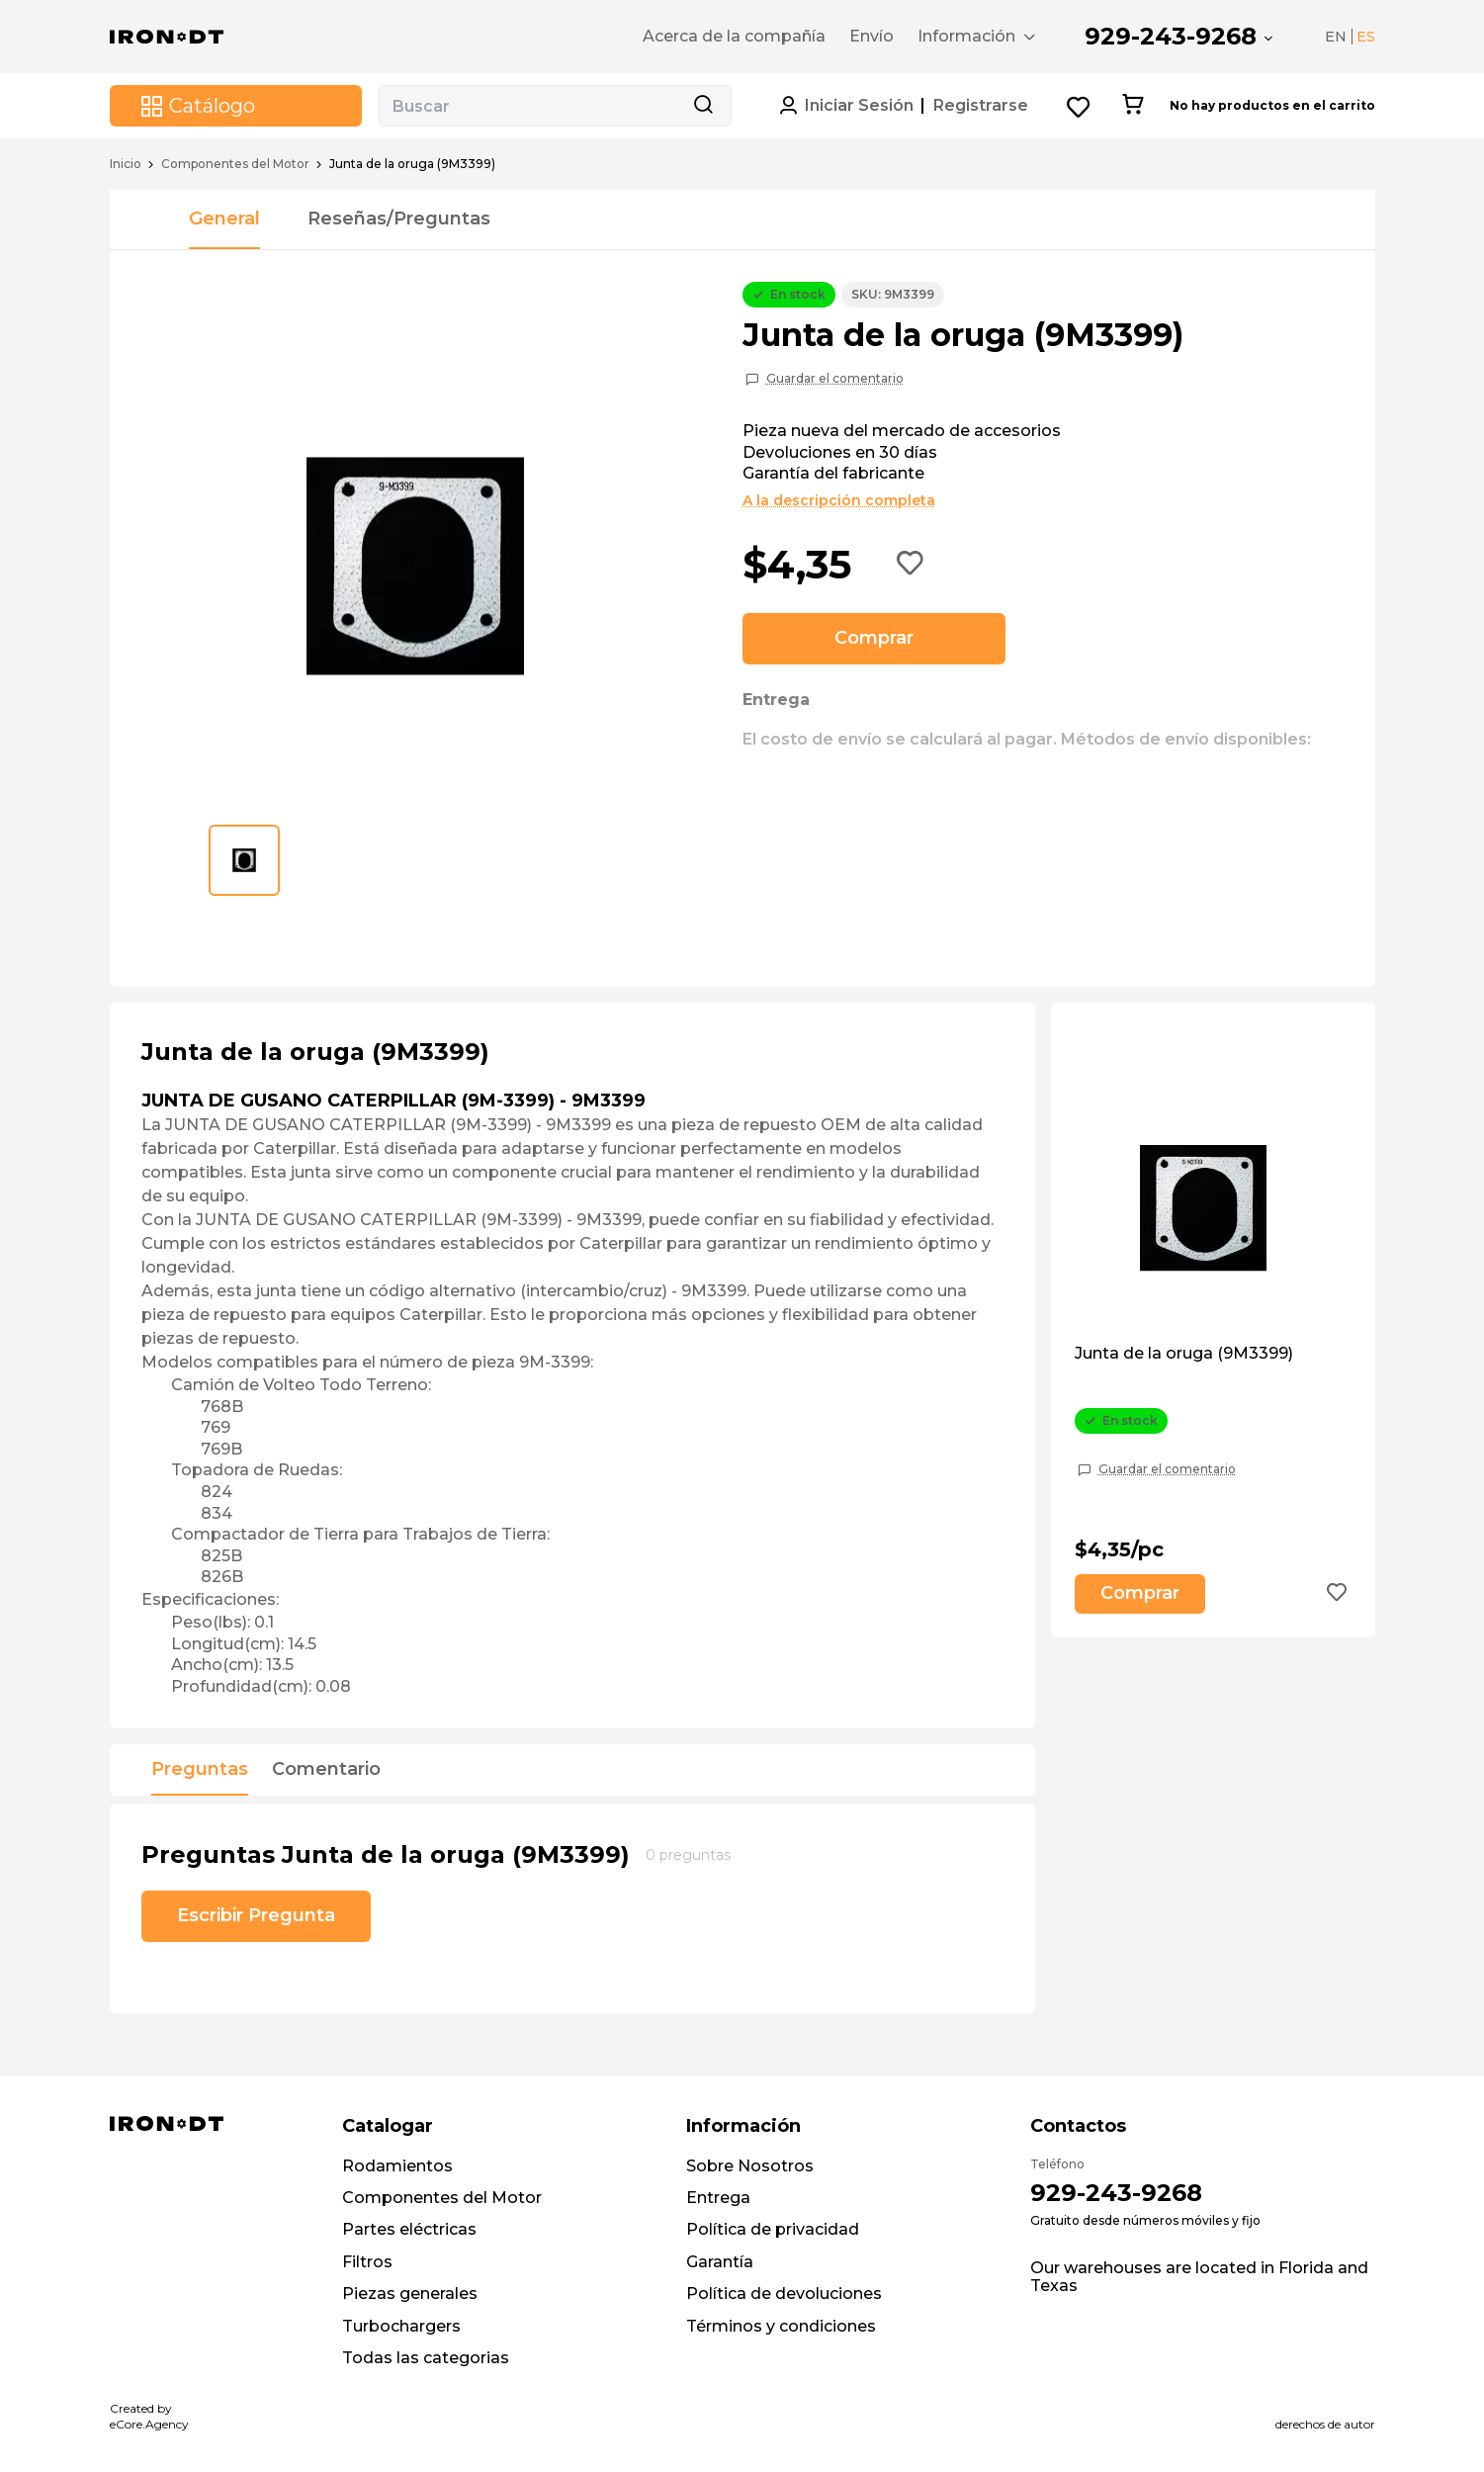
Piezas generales (410, 2293)
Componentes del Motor (235, 164)
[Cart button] (1132, 106)
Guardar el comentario (835, 379)
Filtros (367, 2261)
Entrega (718, 2197)
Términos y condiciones (781, 2326)
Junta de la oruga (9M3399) (1184, 1354)
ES (1365, 36)
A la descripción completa (838, 500)
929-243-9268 (1171, 36)
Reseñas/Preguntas (398, 218)
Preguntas (199, 1770)
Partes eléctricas (409, 2229)
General (224, 218)
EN (1336, 36)
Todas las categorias (425, 2357)
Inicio (125, 164)
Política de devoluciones (784, 2293)
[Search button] (703, 106)
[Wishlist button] (1079, 106)
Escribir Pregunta (256, 1915)
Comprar (874, 638)
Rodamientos (397, 2166)
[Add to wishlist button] (910, 564)
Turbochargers (401, 2326)
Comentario (326, 1770)
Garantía (719, 2261)
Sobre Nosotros (750, 2166)
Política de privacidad (772, 2229)
